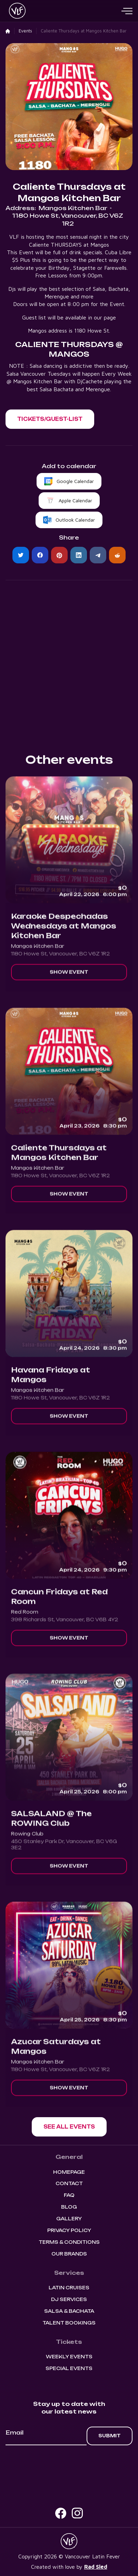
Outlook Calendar (75, 520)
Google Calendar (75, 481)
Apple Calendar (75, 500)
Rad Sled (95, 2567)
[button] (126, 11)
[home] (16, 11)
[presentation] (69, 2464)
